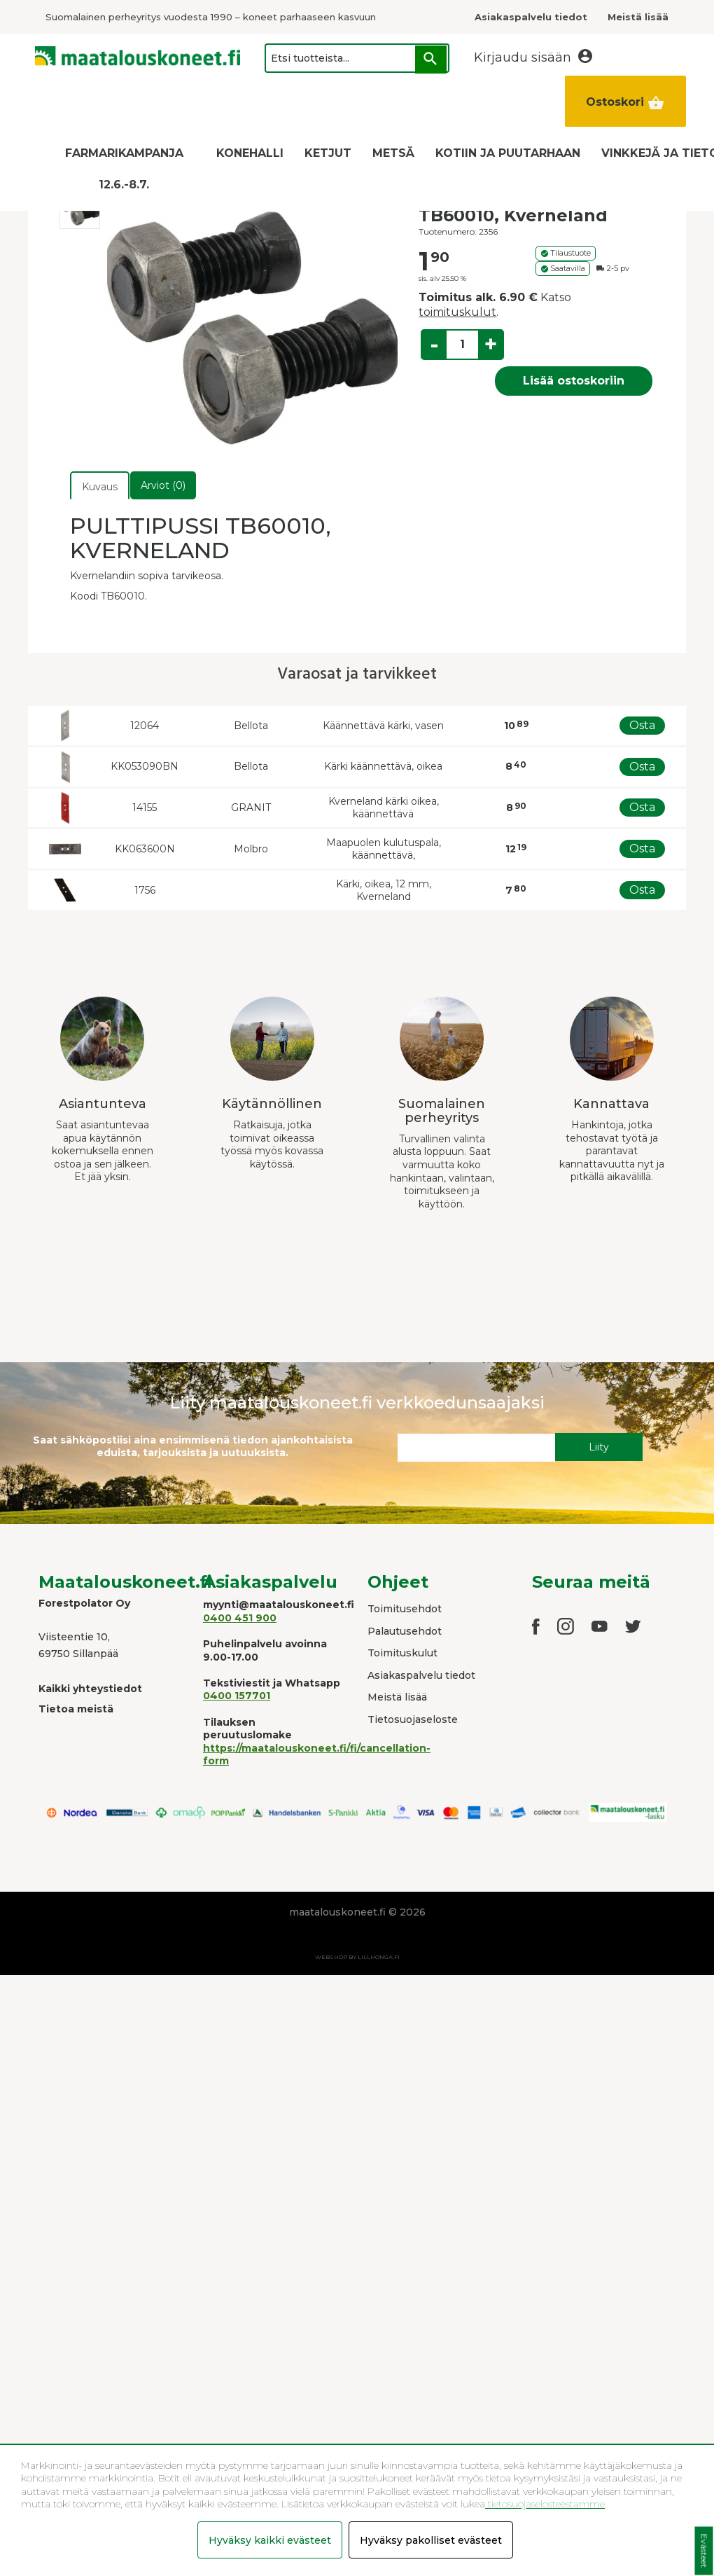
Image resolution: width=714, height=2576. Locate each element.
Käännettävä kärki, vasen (383, 725)
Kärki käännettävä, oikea (383, 766)
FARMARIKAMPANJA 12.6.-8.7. (124, 168)
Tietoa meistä (75, 1709)
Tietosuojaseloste (413, 1719)
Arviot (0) (163, 485)
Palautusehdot (405, 1631)
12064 (144, 725)
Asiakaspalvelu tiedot (421, 1675)
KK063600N (145, 849)
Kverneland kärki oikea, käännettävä (383, 808)
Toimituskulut (403, 1653)
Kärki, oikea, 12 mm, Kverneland (383, 890)
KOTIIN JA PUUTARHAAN (507, 153)
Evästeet (704, 2551)
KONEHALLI (250, 153)
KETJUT (327, 153)
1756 (144, 890)
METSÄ (393, 153)
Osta (642, 725)
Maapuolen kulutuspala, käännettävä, (383, 849)
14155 (144, 807)
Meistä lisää (397, 1697)
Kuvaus (100, 486)
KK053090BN (144, 766)
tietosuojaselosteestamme (545, 2504)
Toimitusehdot (405, 1608)
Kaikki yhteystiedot (90, 1688)
